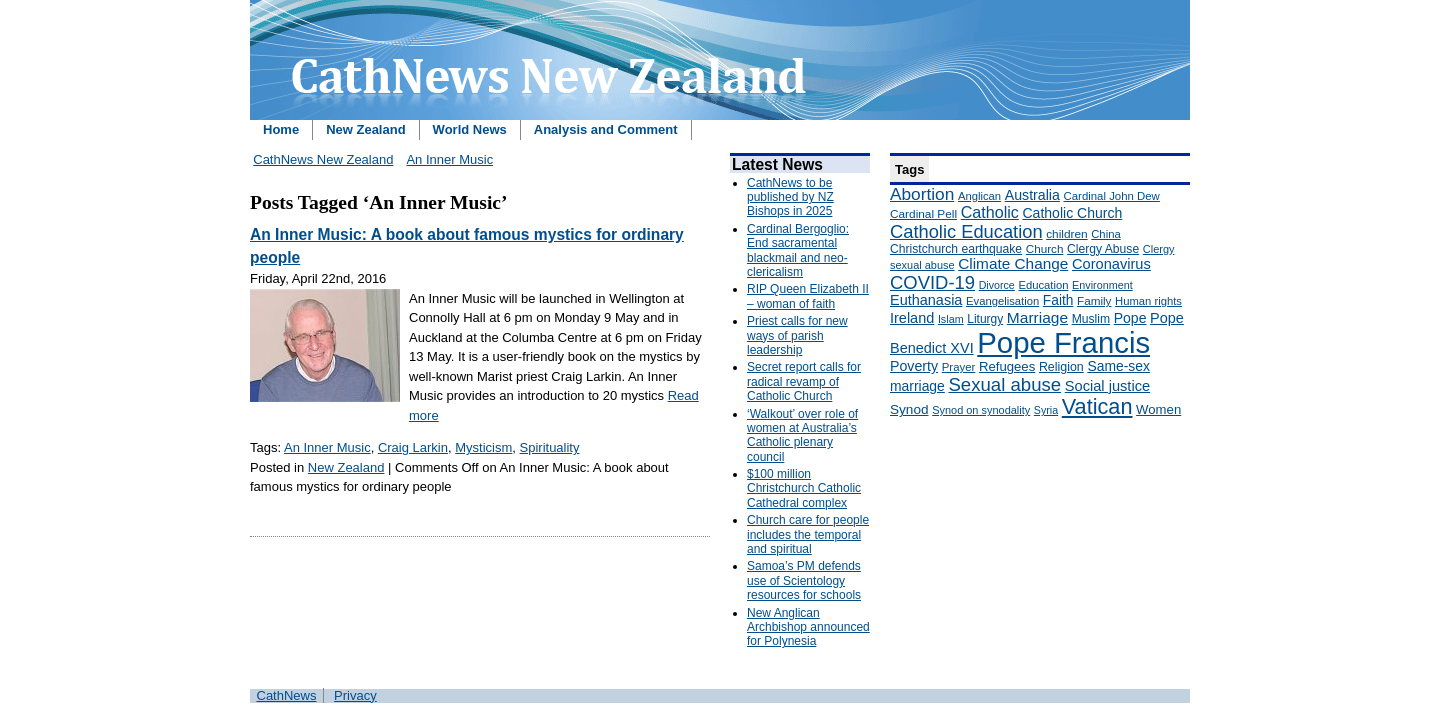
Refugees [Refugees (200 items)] (1007, 366)
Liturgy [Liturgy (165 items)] (985, 319)
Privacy (355, 695)
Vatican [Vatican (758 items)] (1097, 406)
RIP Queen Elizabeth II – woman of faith (808, 296)
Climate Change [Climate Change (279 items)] (1013, 263)
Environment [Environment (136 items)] (1102, 285)
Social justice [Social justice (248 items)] (1107, 386)
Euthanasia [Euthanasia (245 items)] (926, 300)
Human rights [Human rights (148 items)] (1148, 301)
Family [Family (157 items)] (1094, 300)
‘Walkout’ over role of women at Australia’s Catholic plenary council (802, 435)
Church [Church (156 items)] (1045, 248)
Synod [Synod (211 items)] (909, 409)
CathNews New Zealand (323, 159)
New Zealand (365, 129)
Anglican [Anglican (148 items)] (979, 196)
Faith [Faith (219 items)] (1058, 300)
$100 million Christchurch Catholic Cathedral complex (804, 488)
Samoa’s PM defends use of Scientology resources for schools (804, 580)
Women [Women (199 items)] (1158, 409)
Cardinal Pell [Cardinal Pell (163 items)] (923, 214)
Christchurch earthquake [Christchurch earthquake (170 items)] (956, 249)
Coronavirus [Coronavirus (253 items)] (1111, 264)
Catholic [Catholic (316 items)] (990, 212)
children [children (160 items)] (1066, 234)
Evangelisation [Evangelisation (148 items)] (1002, 301)
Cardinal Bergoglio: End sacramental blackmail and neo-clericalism (798, 250)
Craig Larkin (413, 447)
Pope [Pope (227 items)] (1130, 318)
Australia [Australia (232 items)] (1032, 195)
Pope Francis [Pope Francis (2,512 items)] (1063, 342)
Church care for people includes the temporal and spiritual (808, 534)
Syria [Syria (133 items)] (1046, 410)
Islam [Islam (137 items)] (951, 319)
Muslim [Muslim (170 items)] (1091, 319)
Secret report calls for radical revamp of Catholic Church (804, 381)
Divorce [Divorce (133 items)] (997, 285)
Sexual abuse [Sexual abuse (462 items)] (1004, 384)
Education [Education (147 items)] (1043, 285)
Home (281, 129)
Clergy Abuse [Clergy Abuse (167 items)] (1103, 249)
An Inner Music (449, 159)
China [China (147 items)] (1105, 234)
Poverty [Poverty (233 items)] (914, 366)
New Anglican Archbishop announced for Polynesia (808, 627)
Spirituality (550, 447)
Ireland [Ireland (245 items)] (912, 318)
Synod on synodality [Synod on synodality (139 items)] (981, 410)
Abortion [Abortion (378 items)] (922, 194)
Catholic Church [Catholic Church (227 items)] (1072, 213)
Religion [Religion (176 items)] (1061, 367)
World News (470, 129)
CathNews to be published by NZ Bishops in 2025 (790, 197)
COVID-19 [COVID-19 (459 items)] (932, 282)
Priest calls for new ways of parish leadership (797, 335)
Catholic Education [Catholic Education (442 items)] (966, 231)
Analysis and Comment (606, 129)
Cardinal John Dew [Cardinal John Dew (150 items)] (1112, 196)
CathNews (287, 695)
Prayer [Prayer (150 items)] (959, 367)
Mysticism (483, 447)
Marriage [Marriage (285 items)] (1037, 317)
